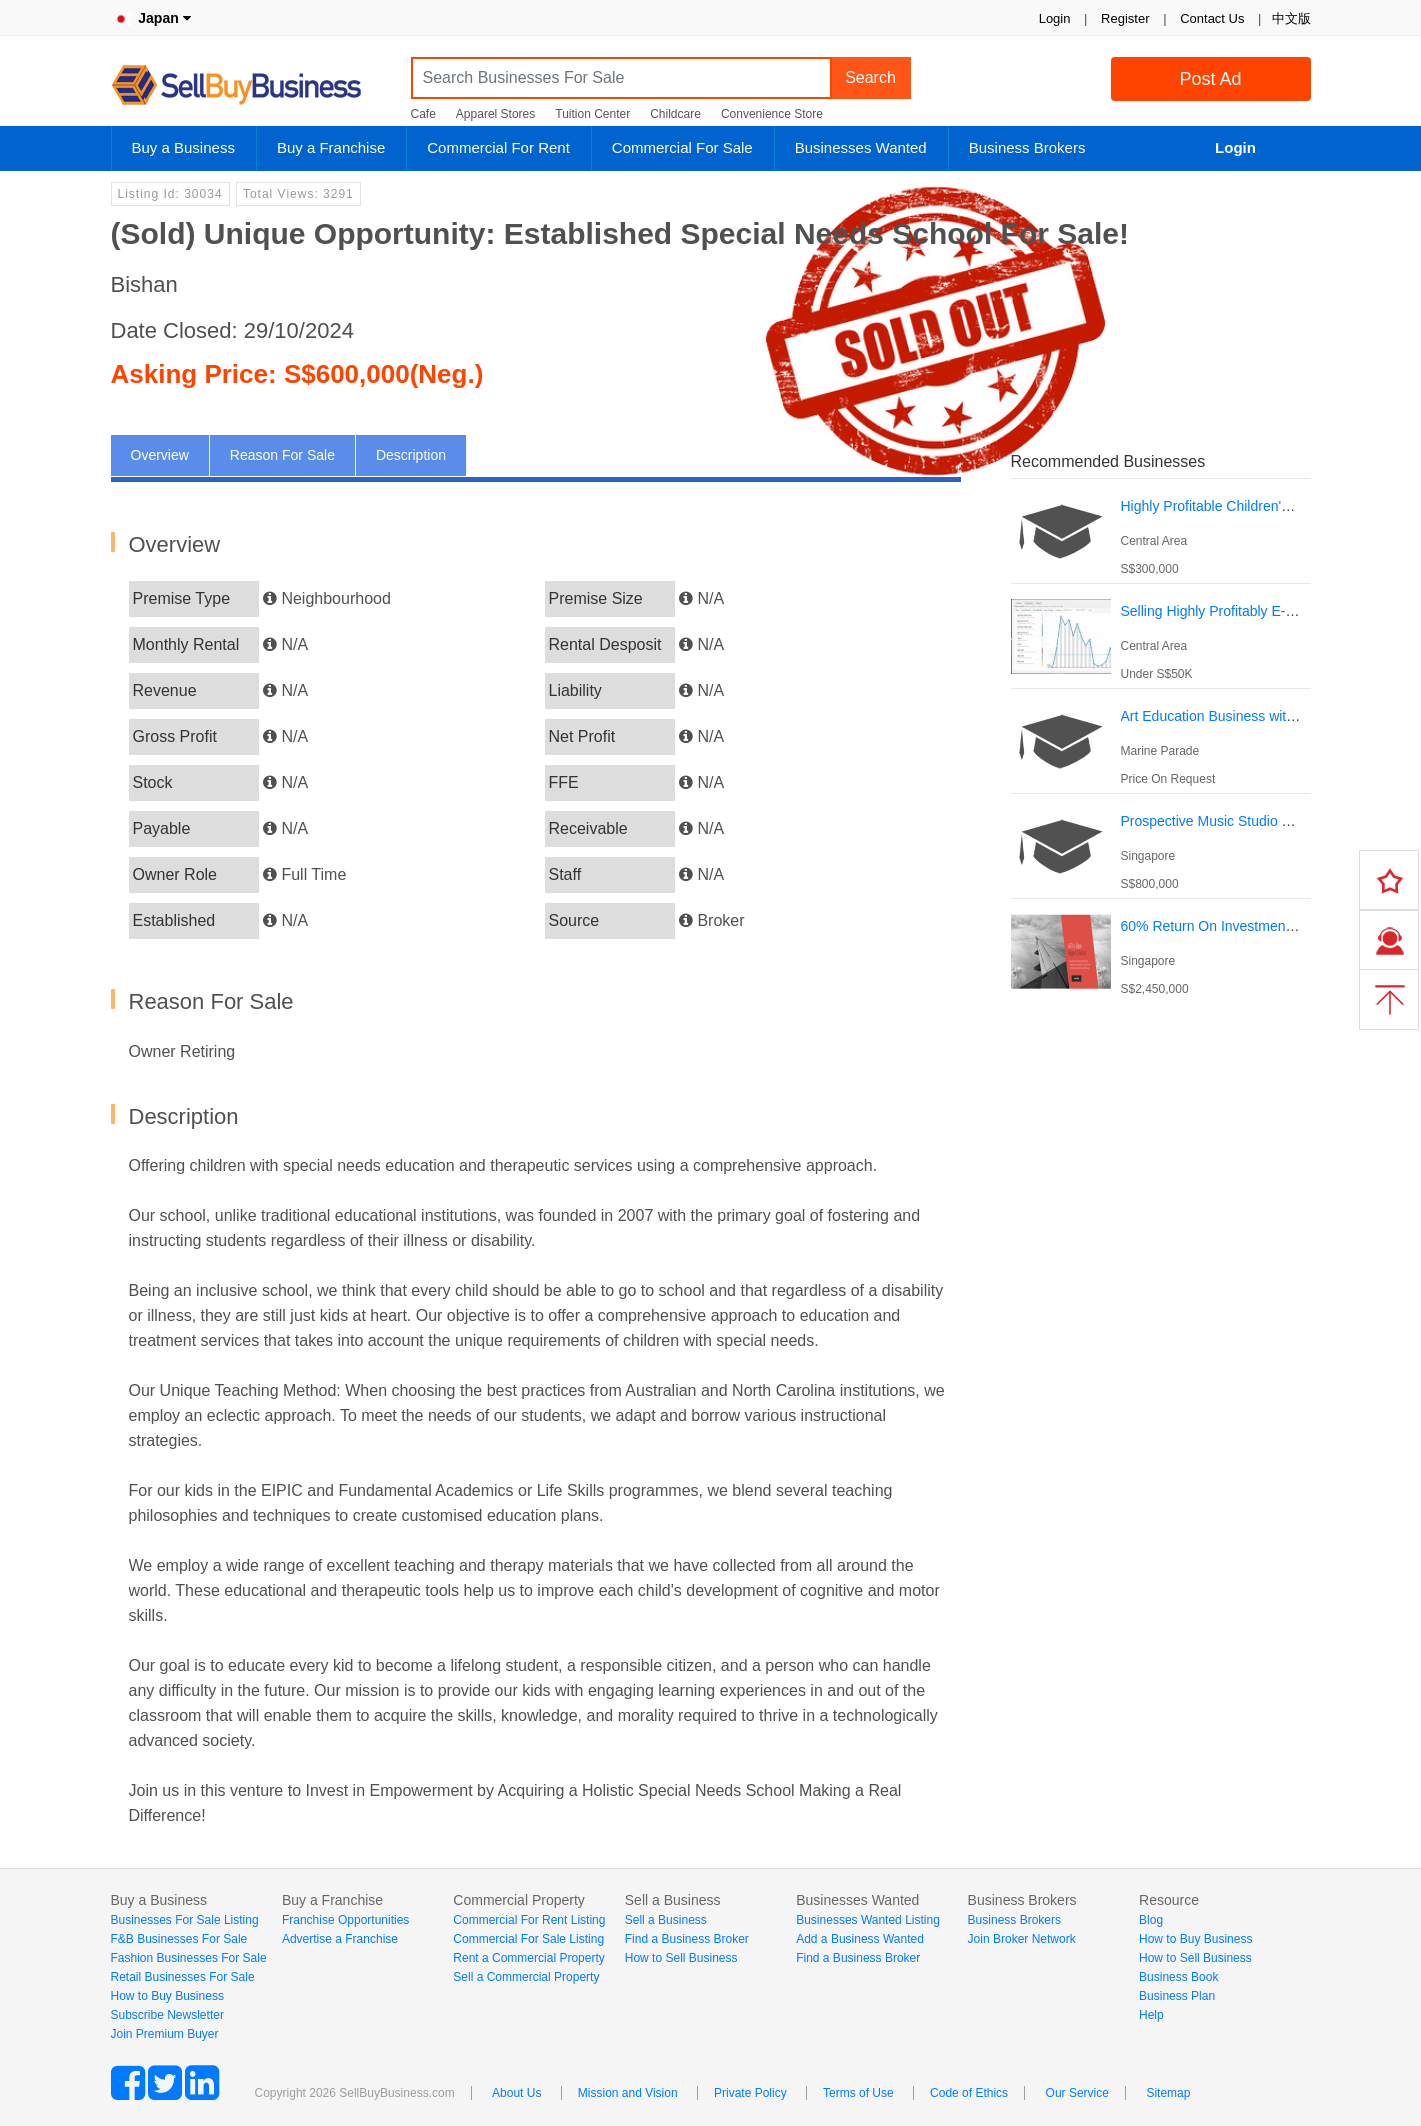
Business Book (1178, 1977)
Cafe (423, 114)
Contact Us (1212, 18)
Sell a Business (666, 1920)
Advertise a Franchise (340, 1939)
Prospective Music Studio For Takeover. (1244, 821)
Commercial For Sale (682, 147)
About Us (516, 2093)
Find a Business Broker (687, 1939)
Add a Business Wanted (860, 1939)
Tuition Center (592, 114)
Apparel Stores (495, 114)
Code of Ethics (969, 2093)
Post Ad (1210, 79)
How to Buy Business (167, 1996)
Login (1055, 18)
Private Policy (750, 2093)
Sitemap (1168, 2093)
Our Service (1077, 2093)
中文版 (1291, 18)
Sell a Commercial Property (526, 1977)
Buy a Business (183, 147)
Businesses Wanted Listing (868, 1920)
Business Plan (1177, 1996)
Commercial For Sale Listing (528, 1939)
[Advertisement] (1161, 1139)
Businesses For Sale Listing (185, 1920)
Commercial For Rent (498, 147)
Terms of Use (858, 2093)
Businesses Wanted (861, 147)
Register (1125, 18)
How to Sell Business (681, 1958)
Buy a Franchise (331, 147)
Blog (1151, 1920)
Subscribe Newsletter (167, 2015)
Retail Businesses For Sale (183, 1977)
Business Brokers (1027, 147)
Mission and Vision (628, 2093)
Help (1151, 2015)
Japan (151, 18)
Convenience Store (772, 114)
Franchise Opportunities (345, 1920)
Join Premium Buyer (165, 2034)
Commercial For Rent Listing (529, 1920)
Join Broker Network (1022, 1939)
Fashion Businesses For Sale (189, 1958)
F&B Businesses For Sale (179, 1939)
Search (870, 77)
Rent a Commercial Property (528, 1958)
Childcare (675, 114)
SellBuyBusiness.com (251, 85)
